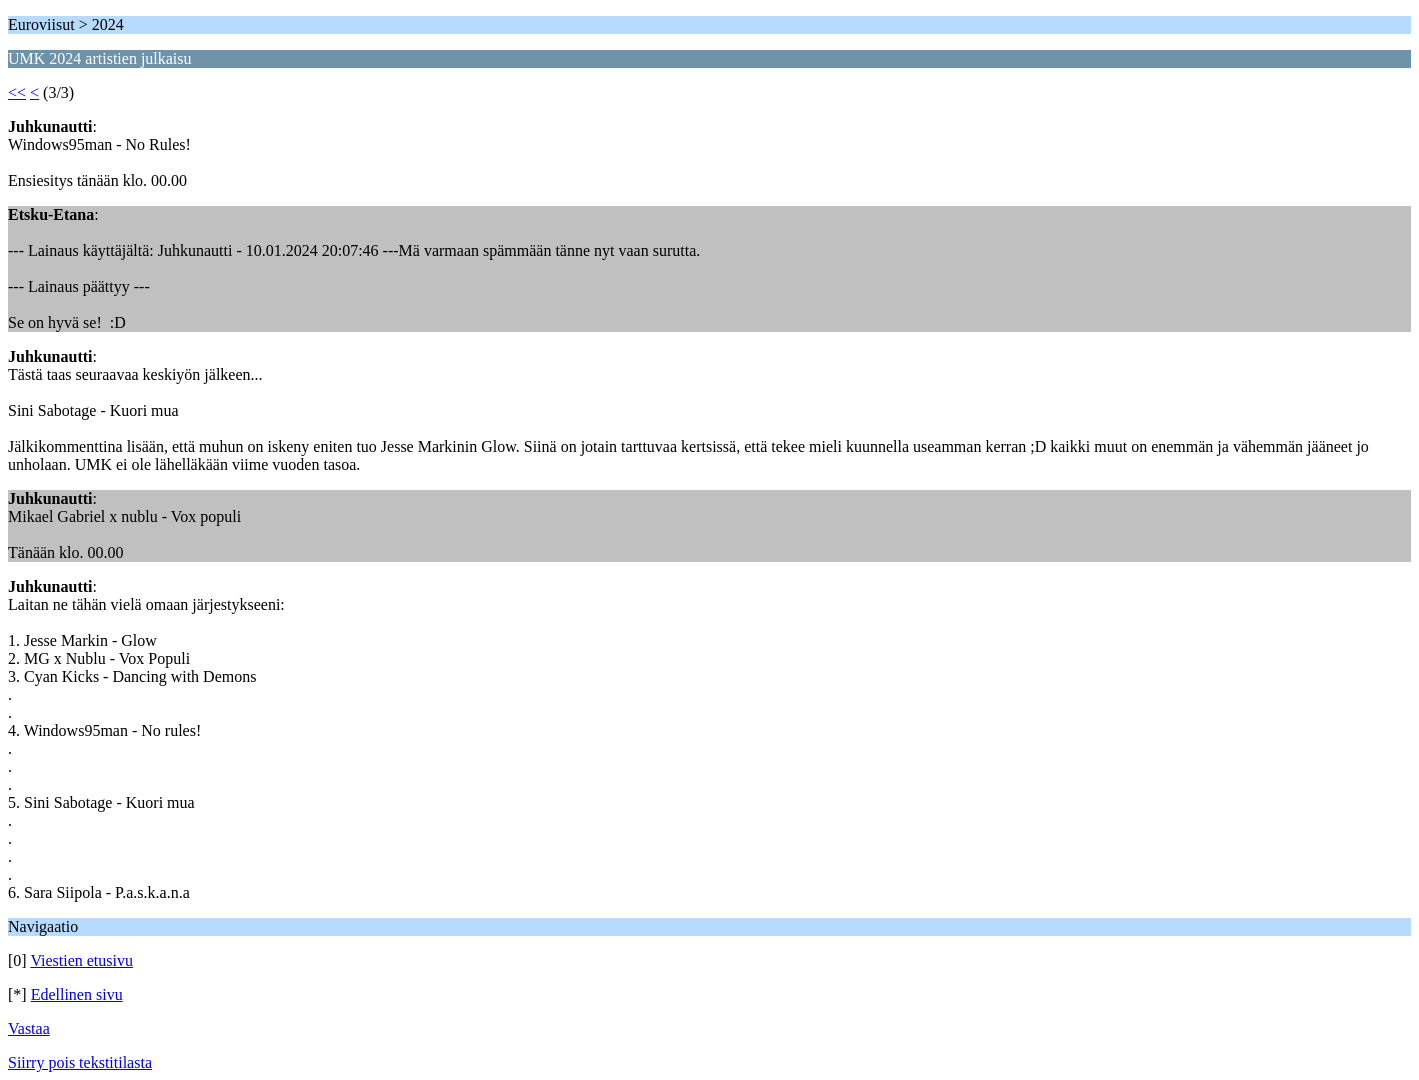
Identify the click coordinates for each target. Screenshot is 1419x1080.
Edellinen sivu (77, 994)
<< (17, 92)
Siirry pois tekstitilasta (80, 1062)
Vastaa (29, 1028)
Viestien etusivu (81, 960)
